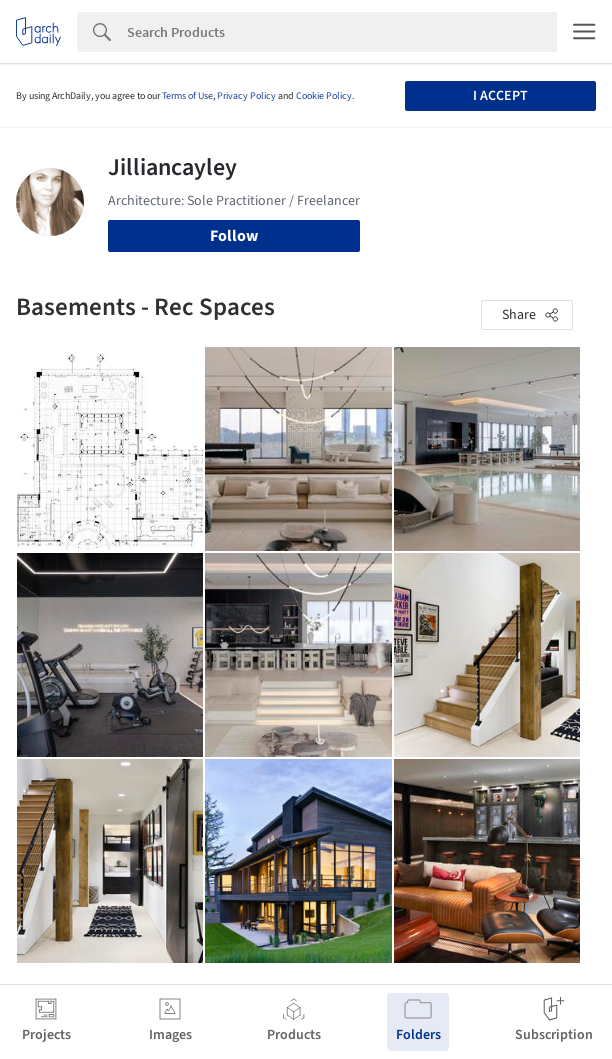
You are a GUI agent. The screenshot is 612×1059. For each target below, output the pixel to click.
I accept (500, 96)
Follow (234, 236)
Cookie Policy (324, 96)
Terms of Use (187, 96)
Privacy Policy (246, 96)
